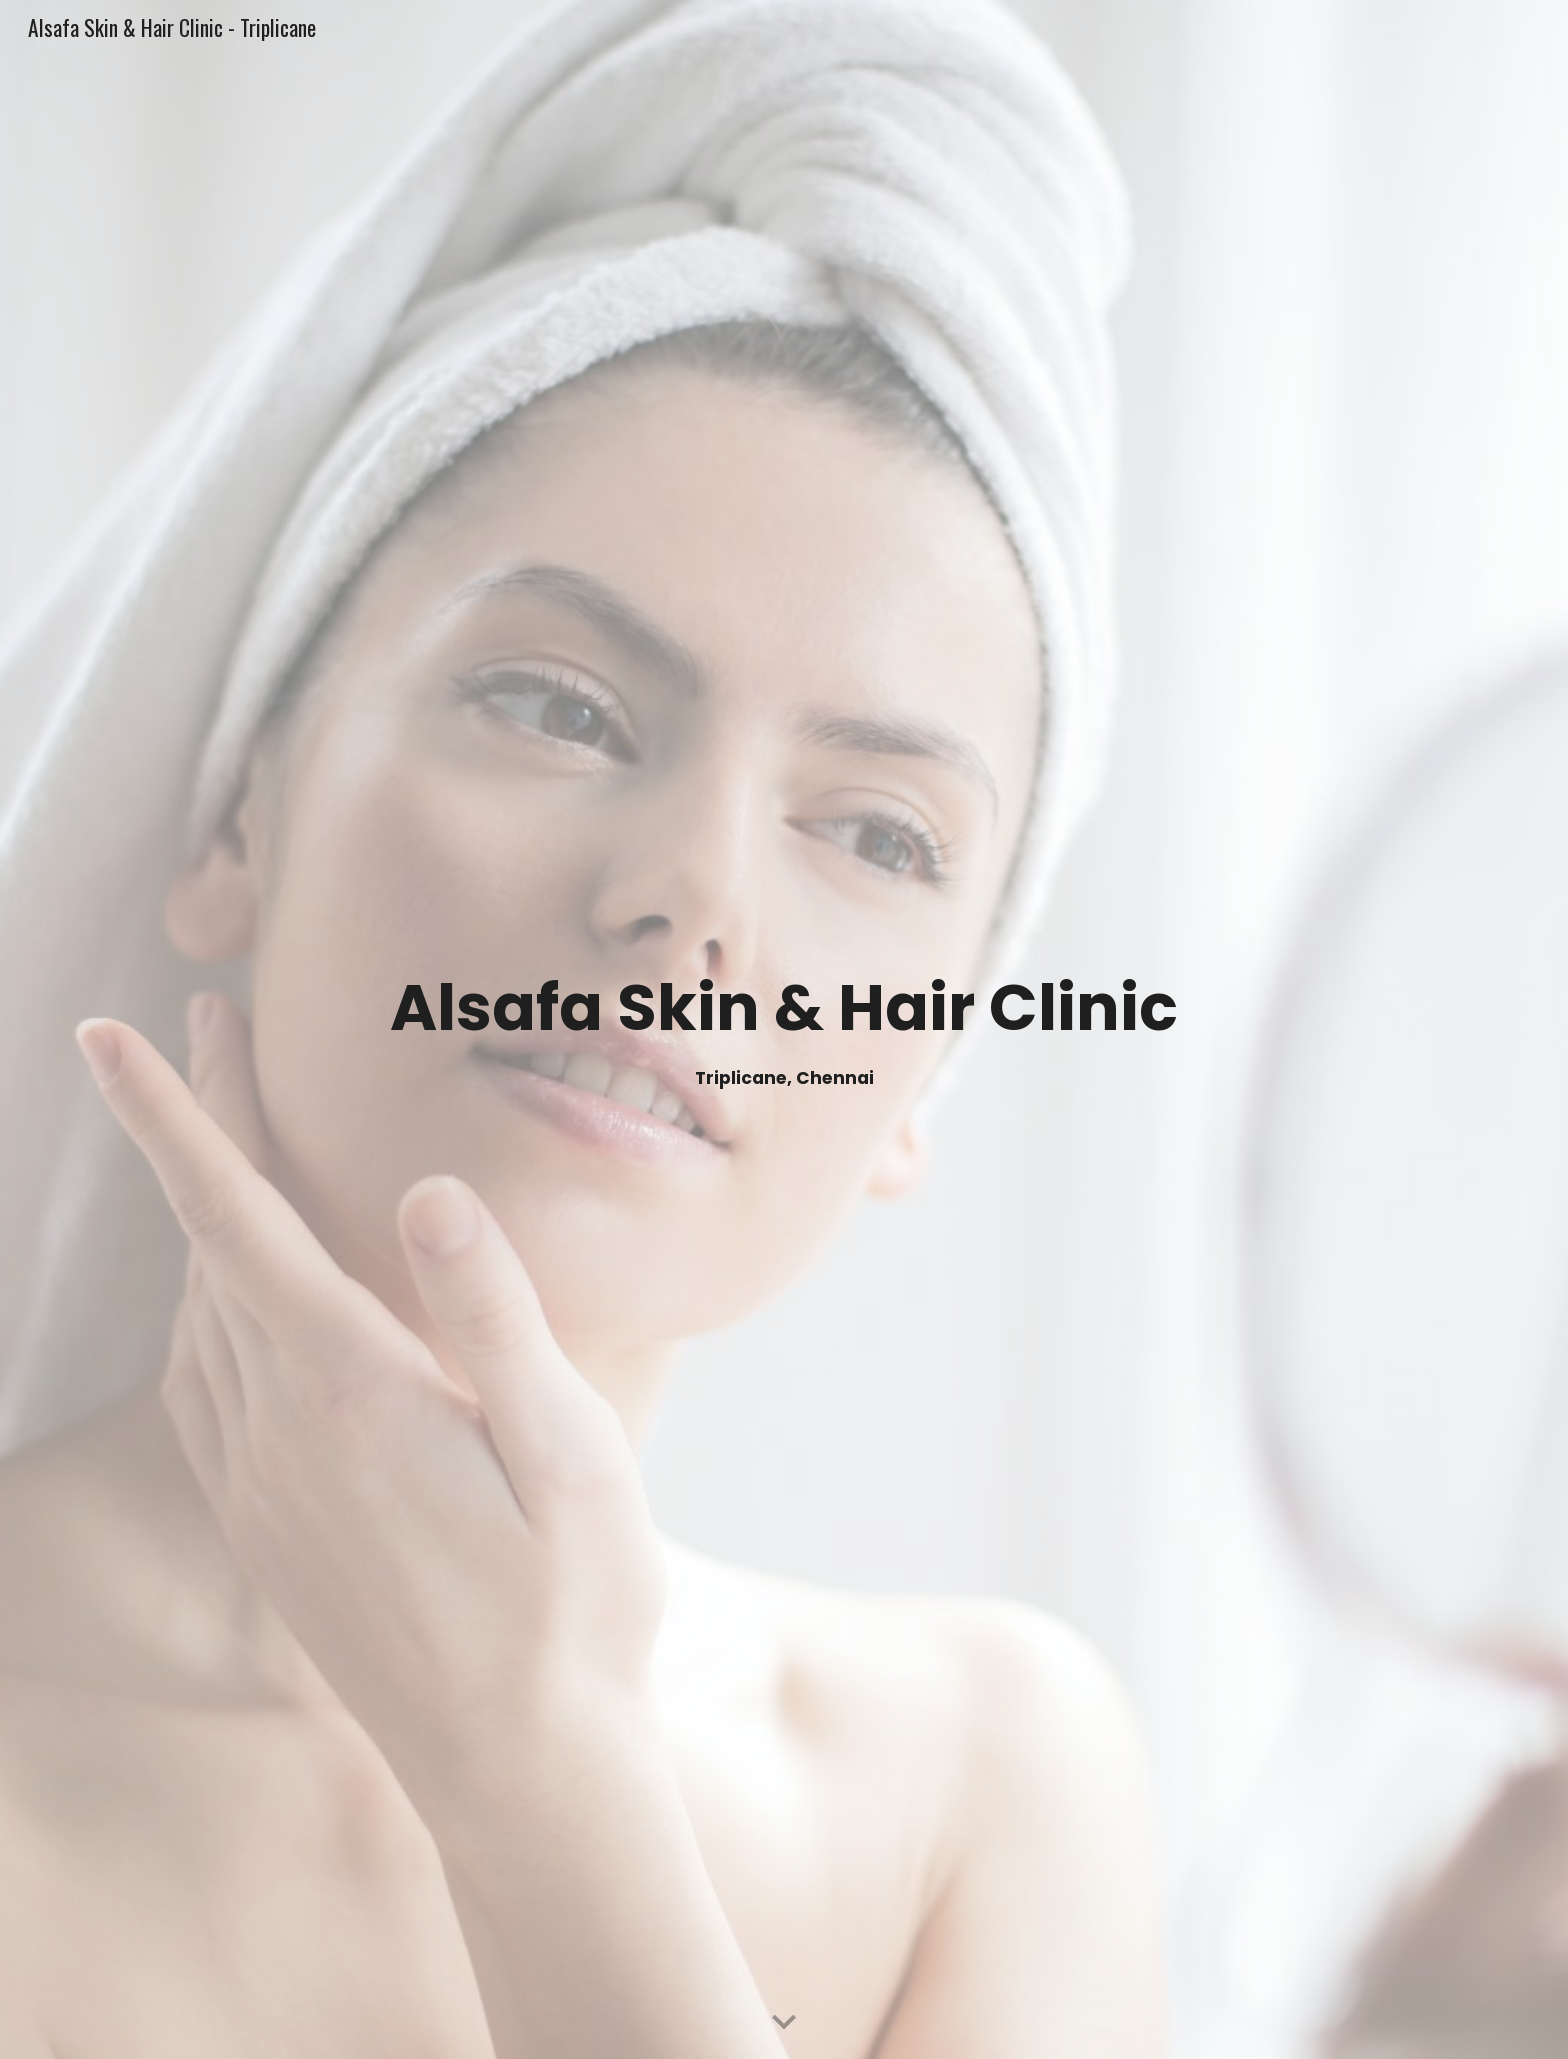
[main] (784, 1029)
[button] (784, 2023)
